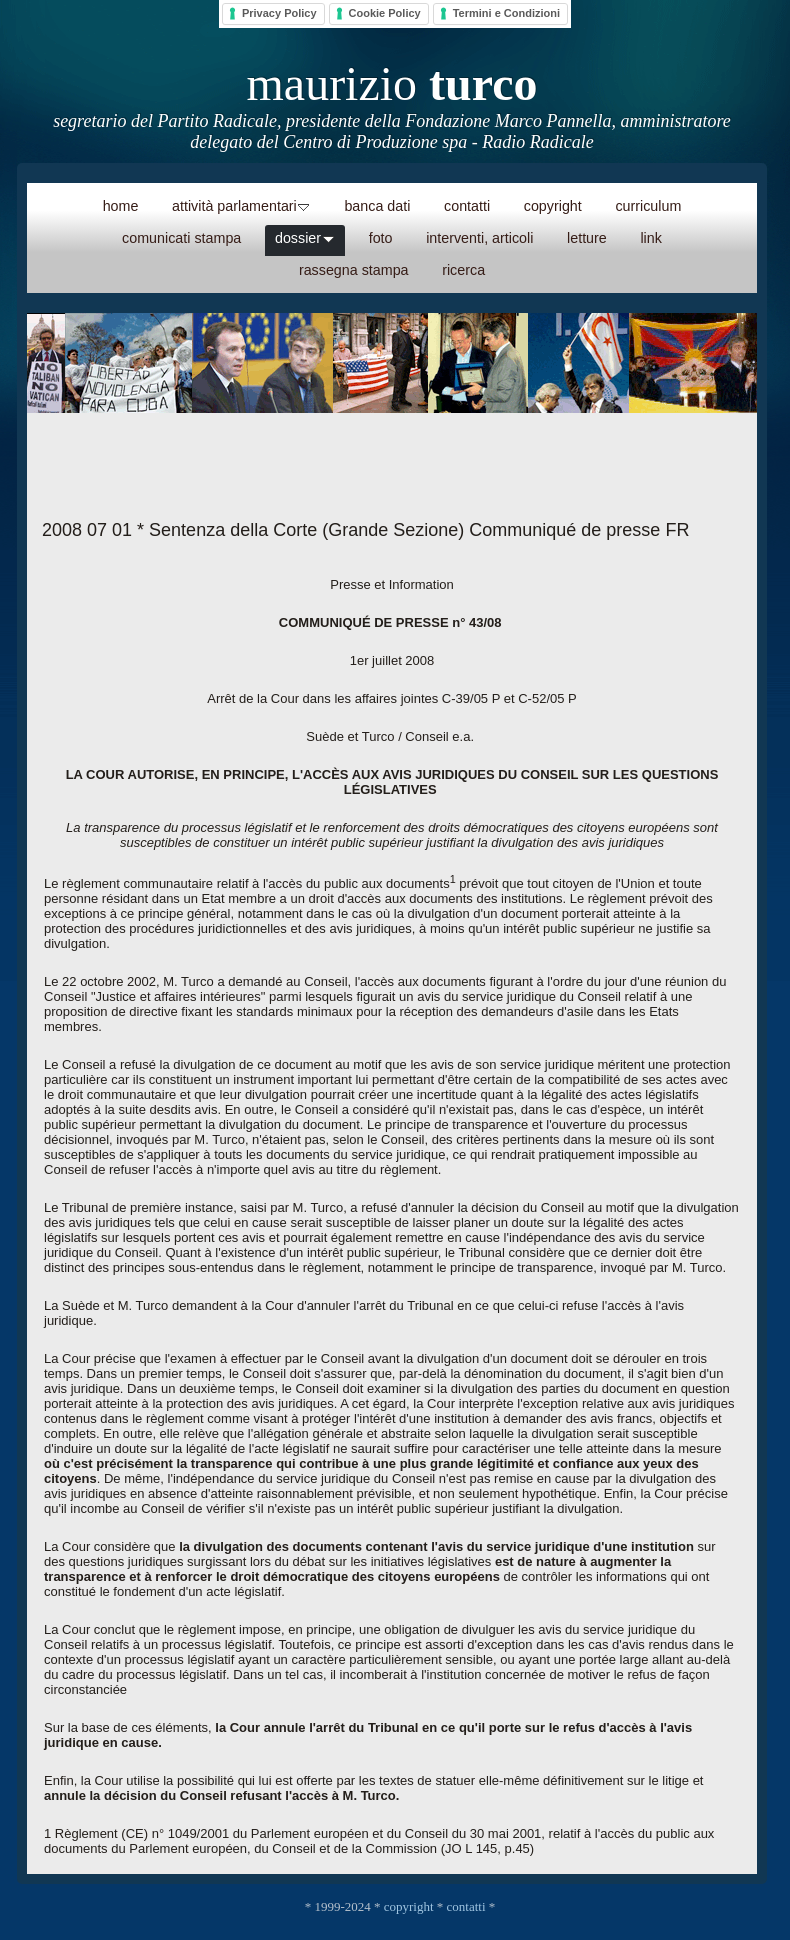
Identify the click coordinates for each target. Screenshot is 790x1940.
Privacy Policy (279, 13)
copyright (409, 1906)
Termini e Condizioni (506, 13)
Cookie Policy (385, 13)
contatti (466, 1906)
